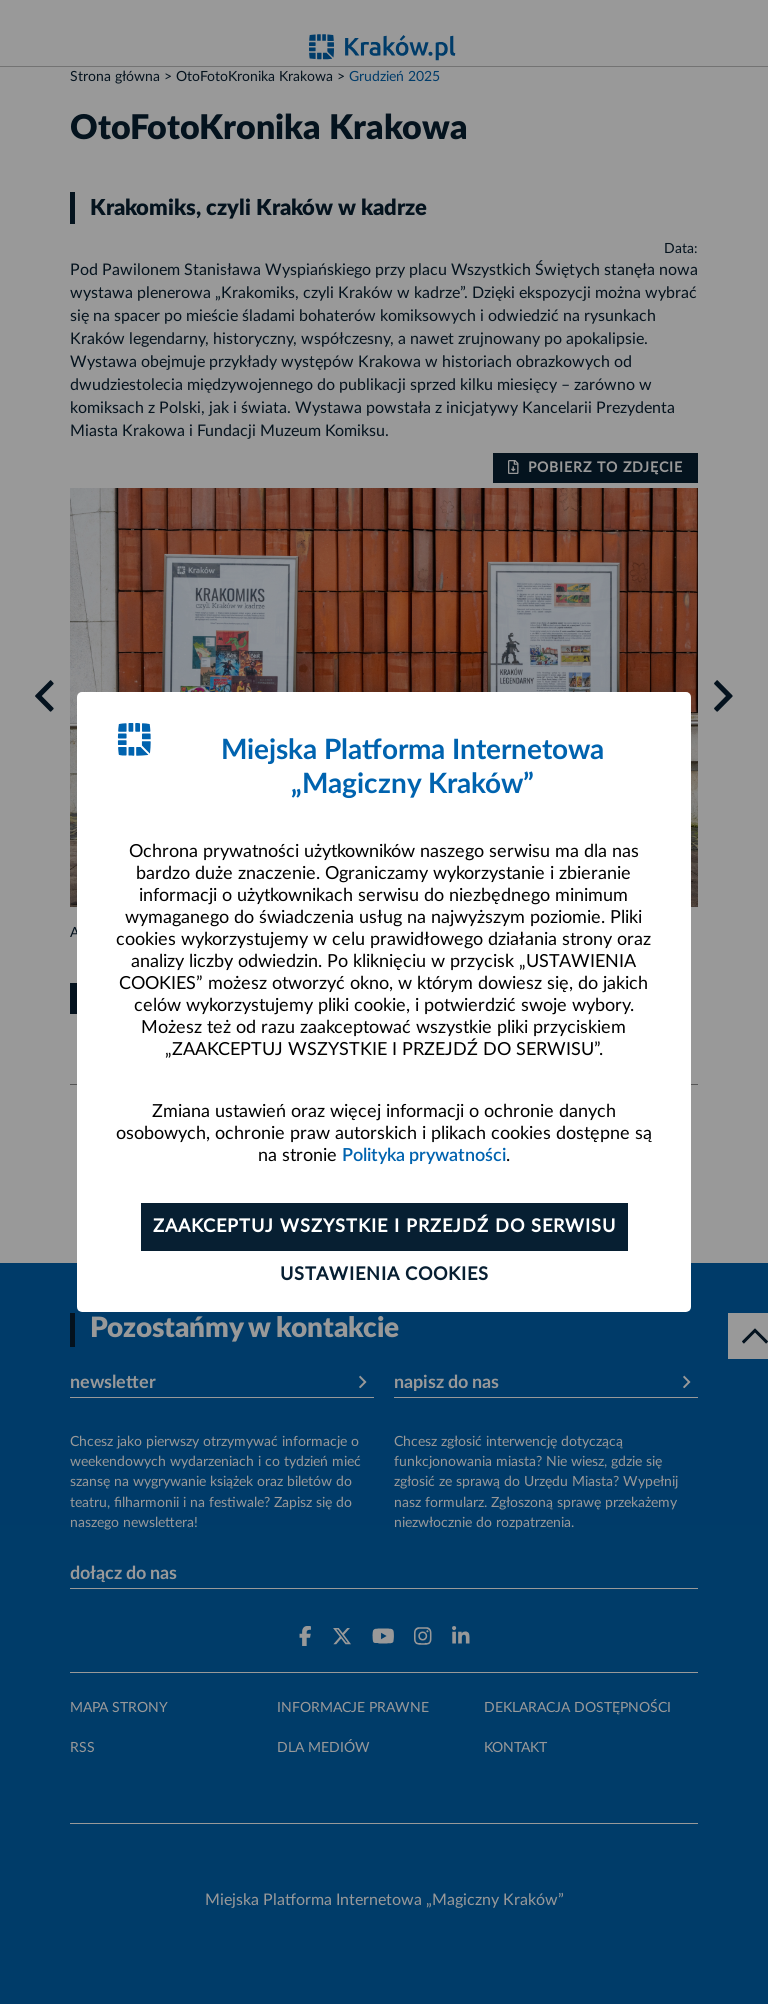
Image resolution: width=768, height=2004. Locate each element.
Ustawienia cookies (384, 1275)
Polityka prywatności (424, 1156)
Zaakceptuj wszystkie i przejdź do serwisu (384, 1227)
